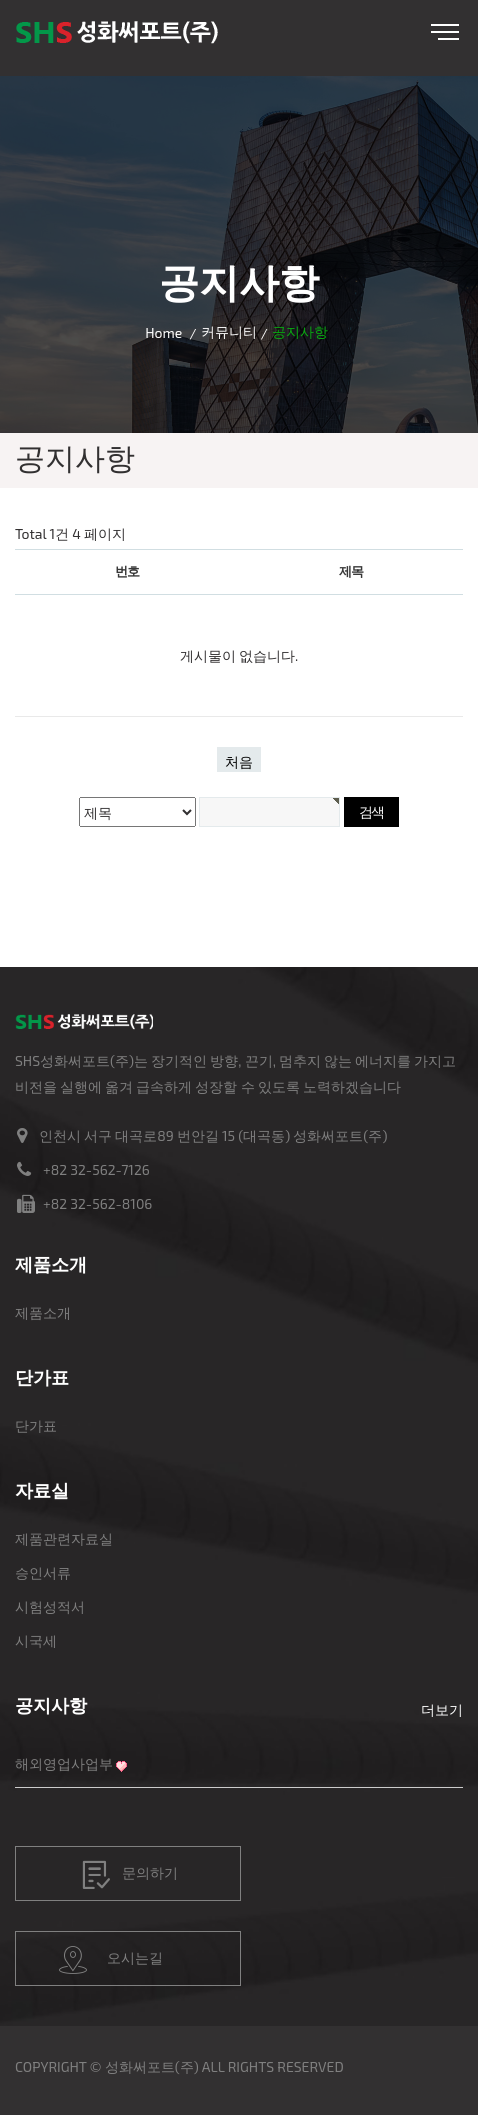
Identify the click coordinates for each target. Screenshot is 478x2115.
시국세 (36, 1640)
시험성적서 (50, 1606)
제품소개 (43, 1312)
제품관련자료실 (64, 1538)
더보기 (442, 1709)
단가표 (36, 1425)
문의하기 (130, 1875)
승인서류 (43, 1572)
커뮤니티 (229, 331)
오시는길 (111, 1960)
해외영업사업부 (64, 1763)
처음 (239, 761)
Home (163, 332)
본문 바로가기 (0, 0)
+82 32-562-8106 (97, 1203)
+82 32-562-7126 (96, 1169)
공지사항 (51, 1705)
